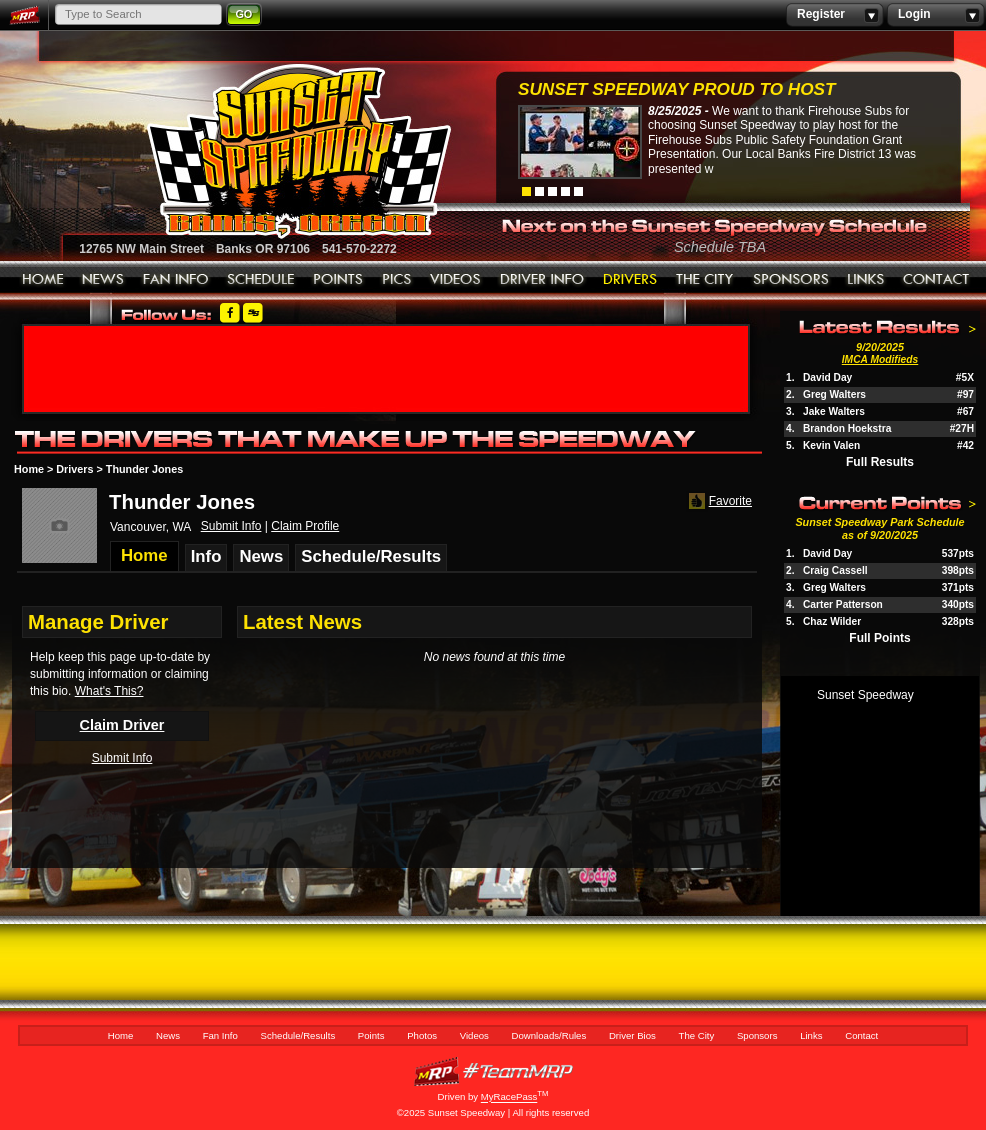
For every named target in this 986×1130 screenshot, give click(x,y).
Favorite (718, 501)
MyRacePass (493, 1071)
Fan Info (176, 280)
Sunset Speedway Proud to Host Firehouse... (676, 91)
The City (705, 280)
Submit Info (231, 526)
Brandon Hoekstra (847, 428)
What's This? (109, 691)
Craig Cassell (835, 570)
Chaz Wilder (832, 621)
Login (935, 15)
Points (338, 280)
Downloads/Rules (542, 280)
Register (834, 15)
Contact (937, 280)
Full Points (879, 638)
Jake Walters (834, 411)
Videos (456, 280)
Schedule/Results (261, 280)
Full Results (880, 462)
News (103, 280)
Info (206, 556)
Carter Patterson (843, 604)
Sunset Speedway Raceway (248, 151)
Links (866, 280)
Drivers (74, 469)
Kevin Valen (831, 445)
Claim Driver (122, 725)
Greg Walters (834, 394)
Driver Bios (630, 280)
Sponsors (791, 280)
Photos (397, 280)
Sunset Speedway (865, 695)
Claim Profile (305, 526)
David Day (827, 377)
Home (43, 280)
